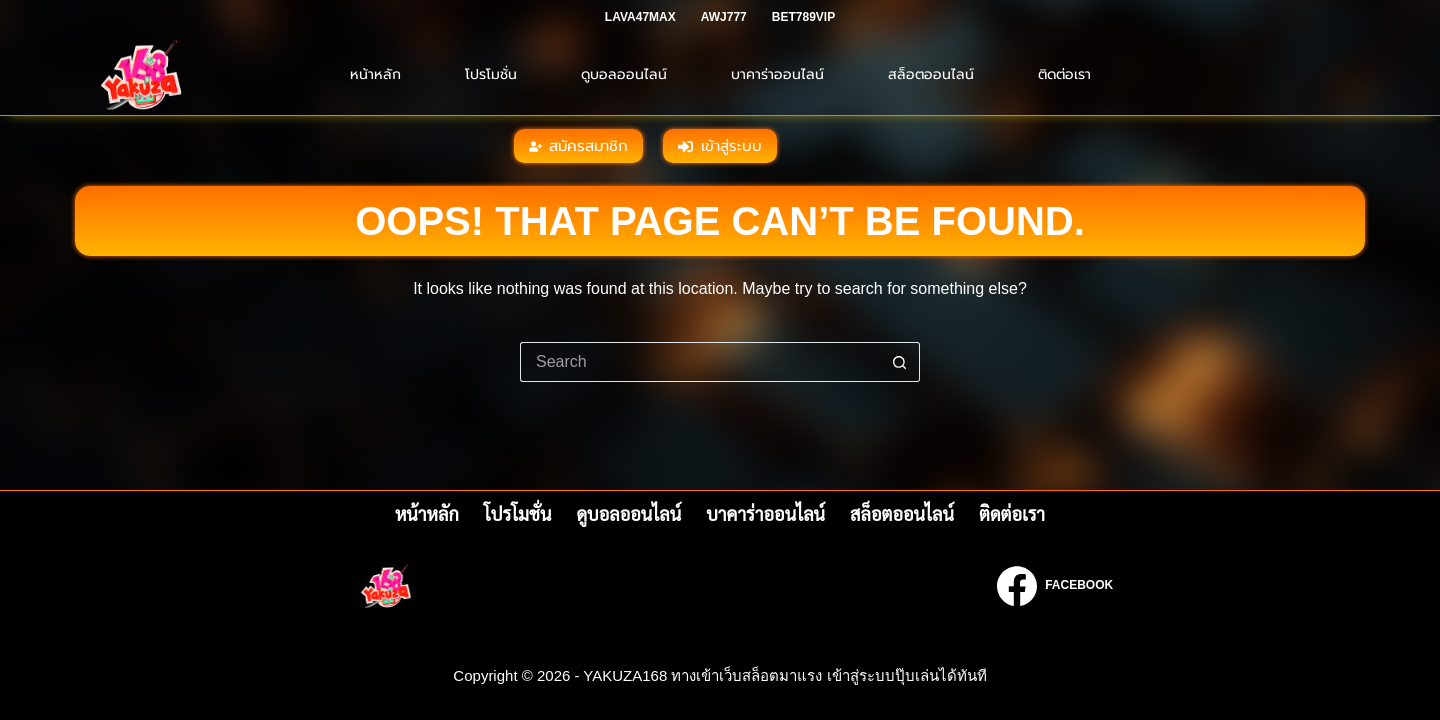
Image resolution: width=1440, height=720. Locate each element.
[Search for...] (700, 362)
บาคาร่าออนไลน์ (777, 74)
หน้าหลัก (375, 74)
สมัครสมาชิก (579, 146)
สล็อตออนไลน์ (931, 74)
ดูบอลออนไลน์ (624, 74)
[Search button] (900, 362)
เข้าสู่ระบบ (720, 146)
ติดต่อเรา (1064, 74)
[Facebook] (1055, 586)
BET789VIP (803, 17)
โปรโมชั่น (491, 74)
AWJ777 (724, 17)
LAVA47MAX (640, 17)
